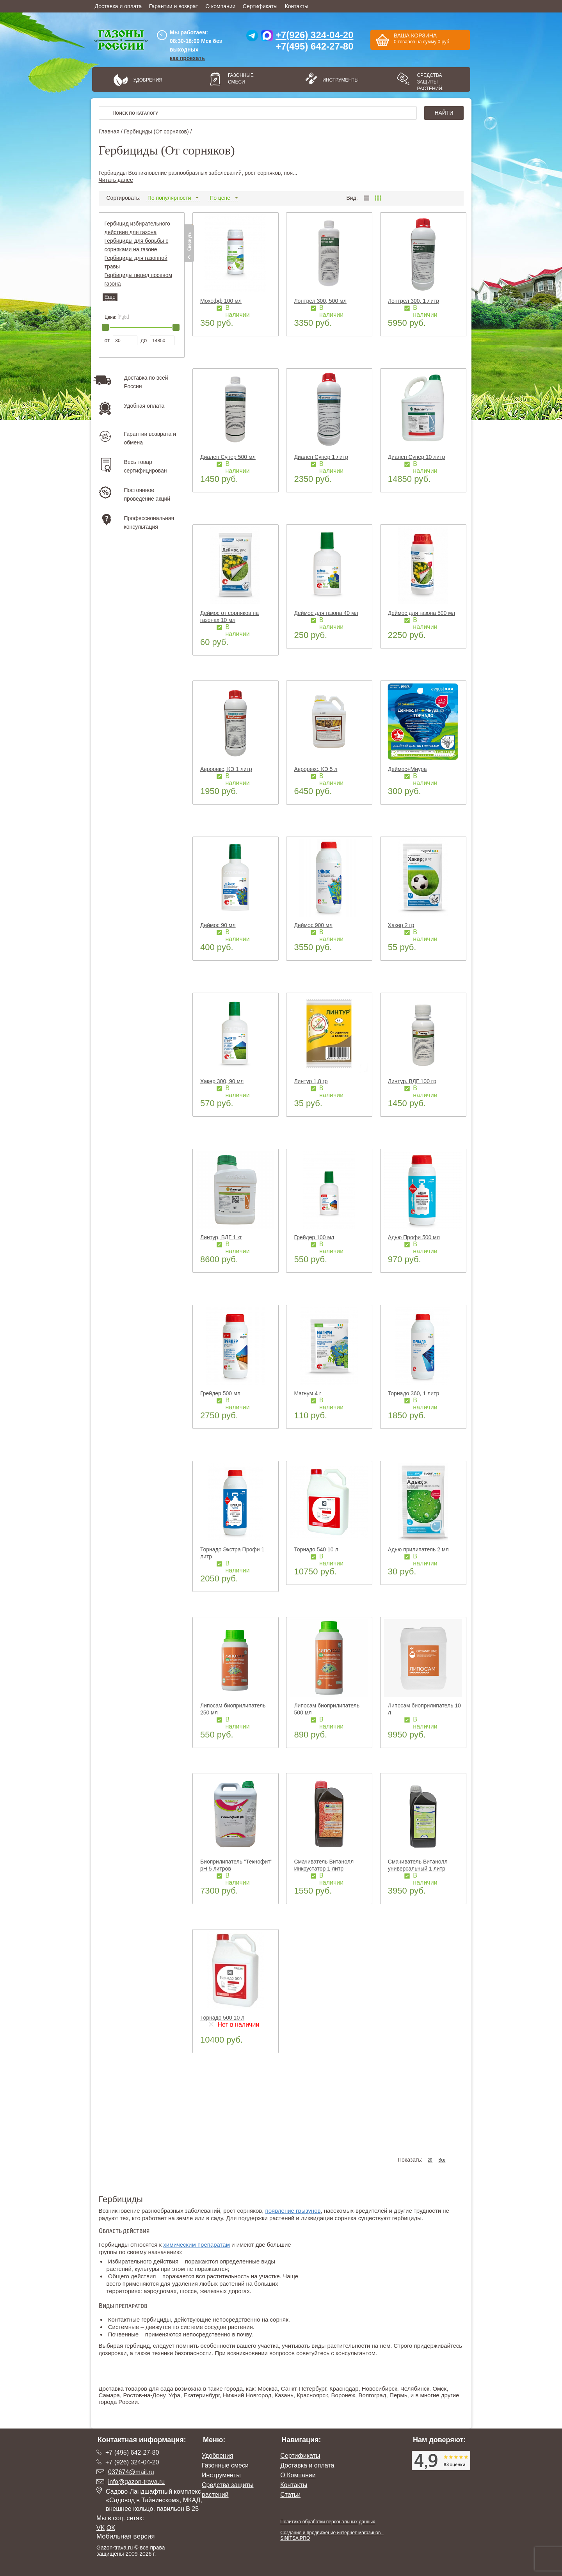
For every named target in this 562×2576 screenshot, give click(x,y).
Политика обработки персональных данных (327, 2521)
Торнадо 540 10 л (316, 1549)
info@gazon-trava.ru (136, 2481)
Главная (109, 131)
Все (441, 2160)
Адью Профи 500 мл (414, 1237)
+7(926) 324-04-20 (314, 35)
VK (100, 2527)
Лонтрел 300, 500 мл (320, 301)
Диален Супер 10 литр (416, 457)
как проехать (187, 58)
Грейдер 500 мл (220, 1393)
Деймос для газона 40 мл (326, 613)
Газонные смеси (241, 79)
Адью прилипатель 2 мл (418, 1549)
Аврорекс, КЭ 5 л (315, 769)
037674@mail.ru (131, 2472)
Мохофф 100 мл (221, 301)
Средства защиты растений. (430, 82)
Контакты (296, 6)
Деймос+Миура (407, 769)
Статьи (290, 2494)
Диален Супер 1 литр (321, 457)
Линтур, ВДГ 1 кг (221, 1237)
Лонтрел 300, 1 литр (413, 301)
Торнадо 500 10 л (222, 2018)
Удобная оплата (144, 406)
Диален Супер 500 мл (228, 457)
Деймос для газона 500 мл (421, 613)
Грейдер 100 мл (314, 1237)
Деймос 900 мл (313, 925)
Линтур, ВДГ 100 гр (412, 1081)
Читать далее (116, 180)
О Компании (297, 2475)
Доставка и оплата (118, 6)
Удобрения (147, 80)
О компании (220, 6)
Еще (110, 297)
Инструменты (338, 80)
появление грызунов (293, 2210)
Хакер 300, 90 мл (222, 1081)
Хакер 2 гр (401, 925)
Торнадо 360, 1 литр (413, 1393)
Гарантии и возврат (173, 6)
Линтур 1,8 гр (310, 1081)
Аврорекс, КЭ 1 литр (226, 769)
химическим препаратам (196, 2244)
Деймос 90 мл (218, 925)
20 (430, 2160)
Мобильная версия (125, 2536)
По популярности (173, 198)
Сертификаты (260, 6)
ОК (111, 2527)
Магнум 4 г (307, 1393)
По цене (223, 198)
